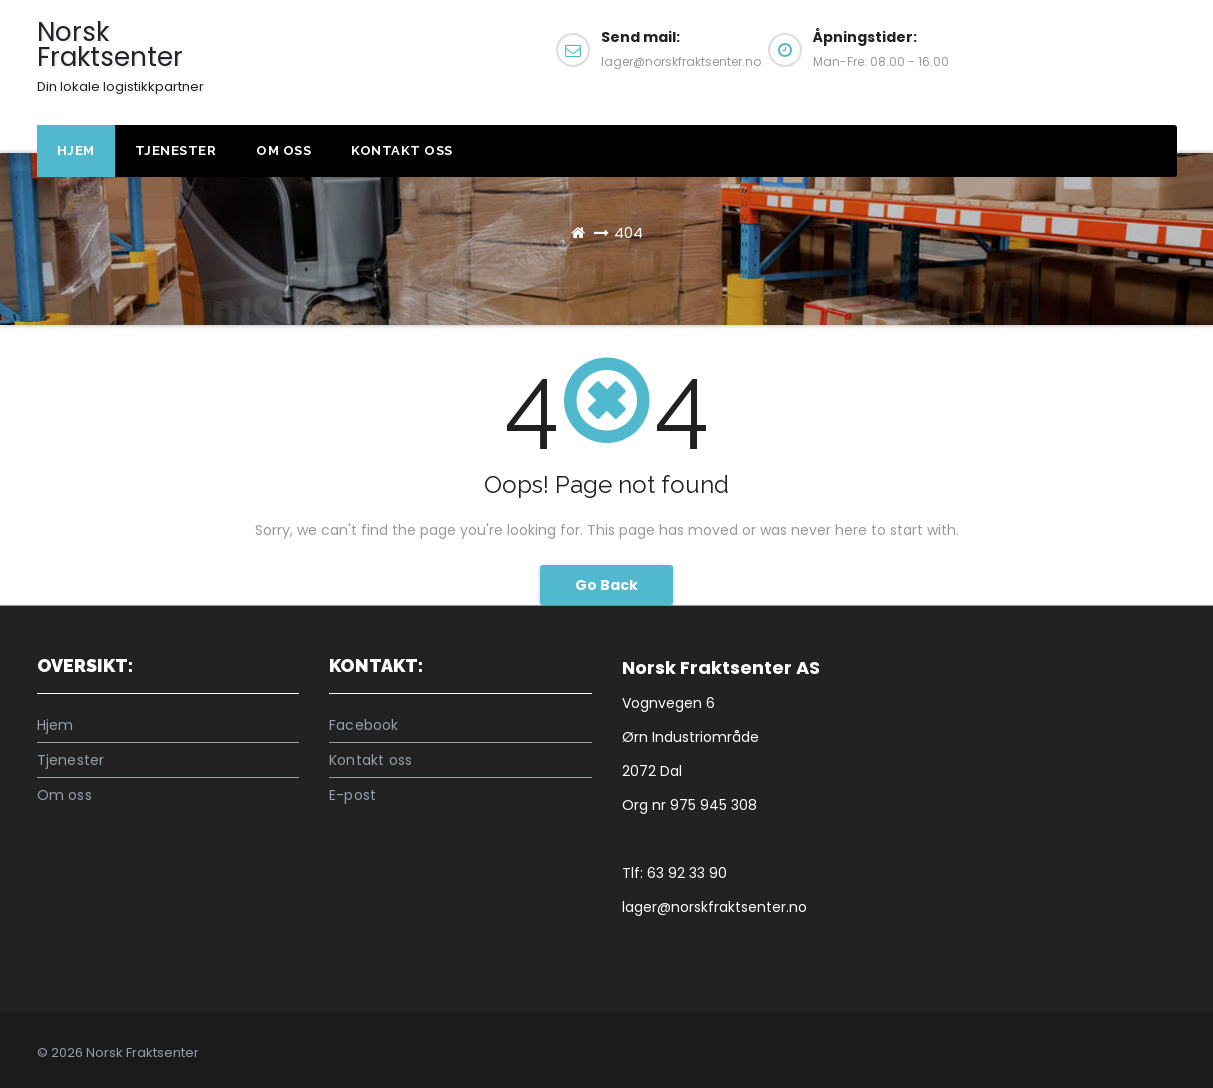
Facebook (364, 725)
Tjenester (176, 150)
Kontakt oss (1081, 58)
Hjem (76, 150)
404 (628, 232)
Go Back (606, 585)
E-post (352, 795)
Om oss (283, 150)
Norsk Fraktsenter (120, 55)
